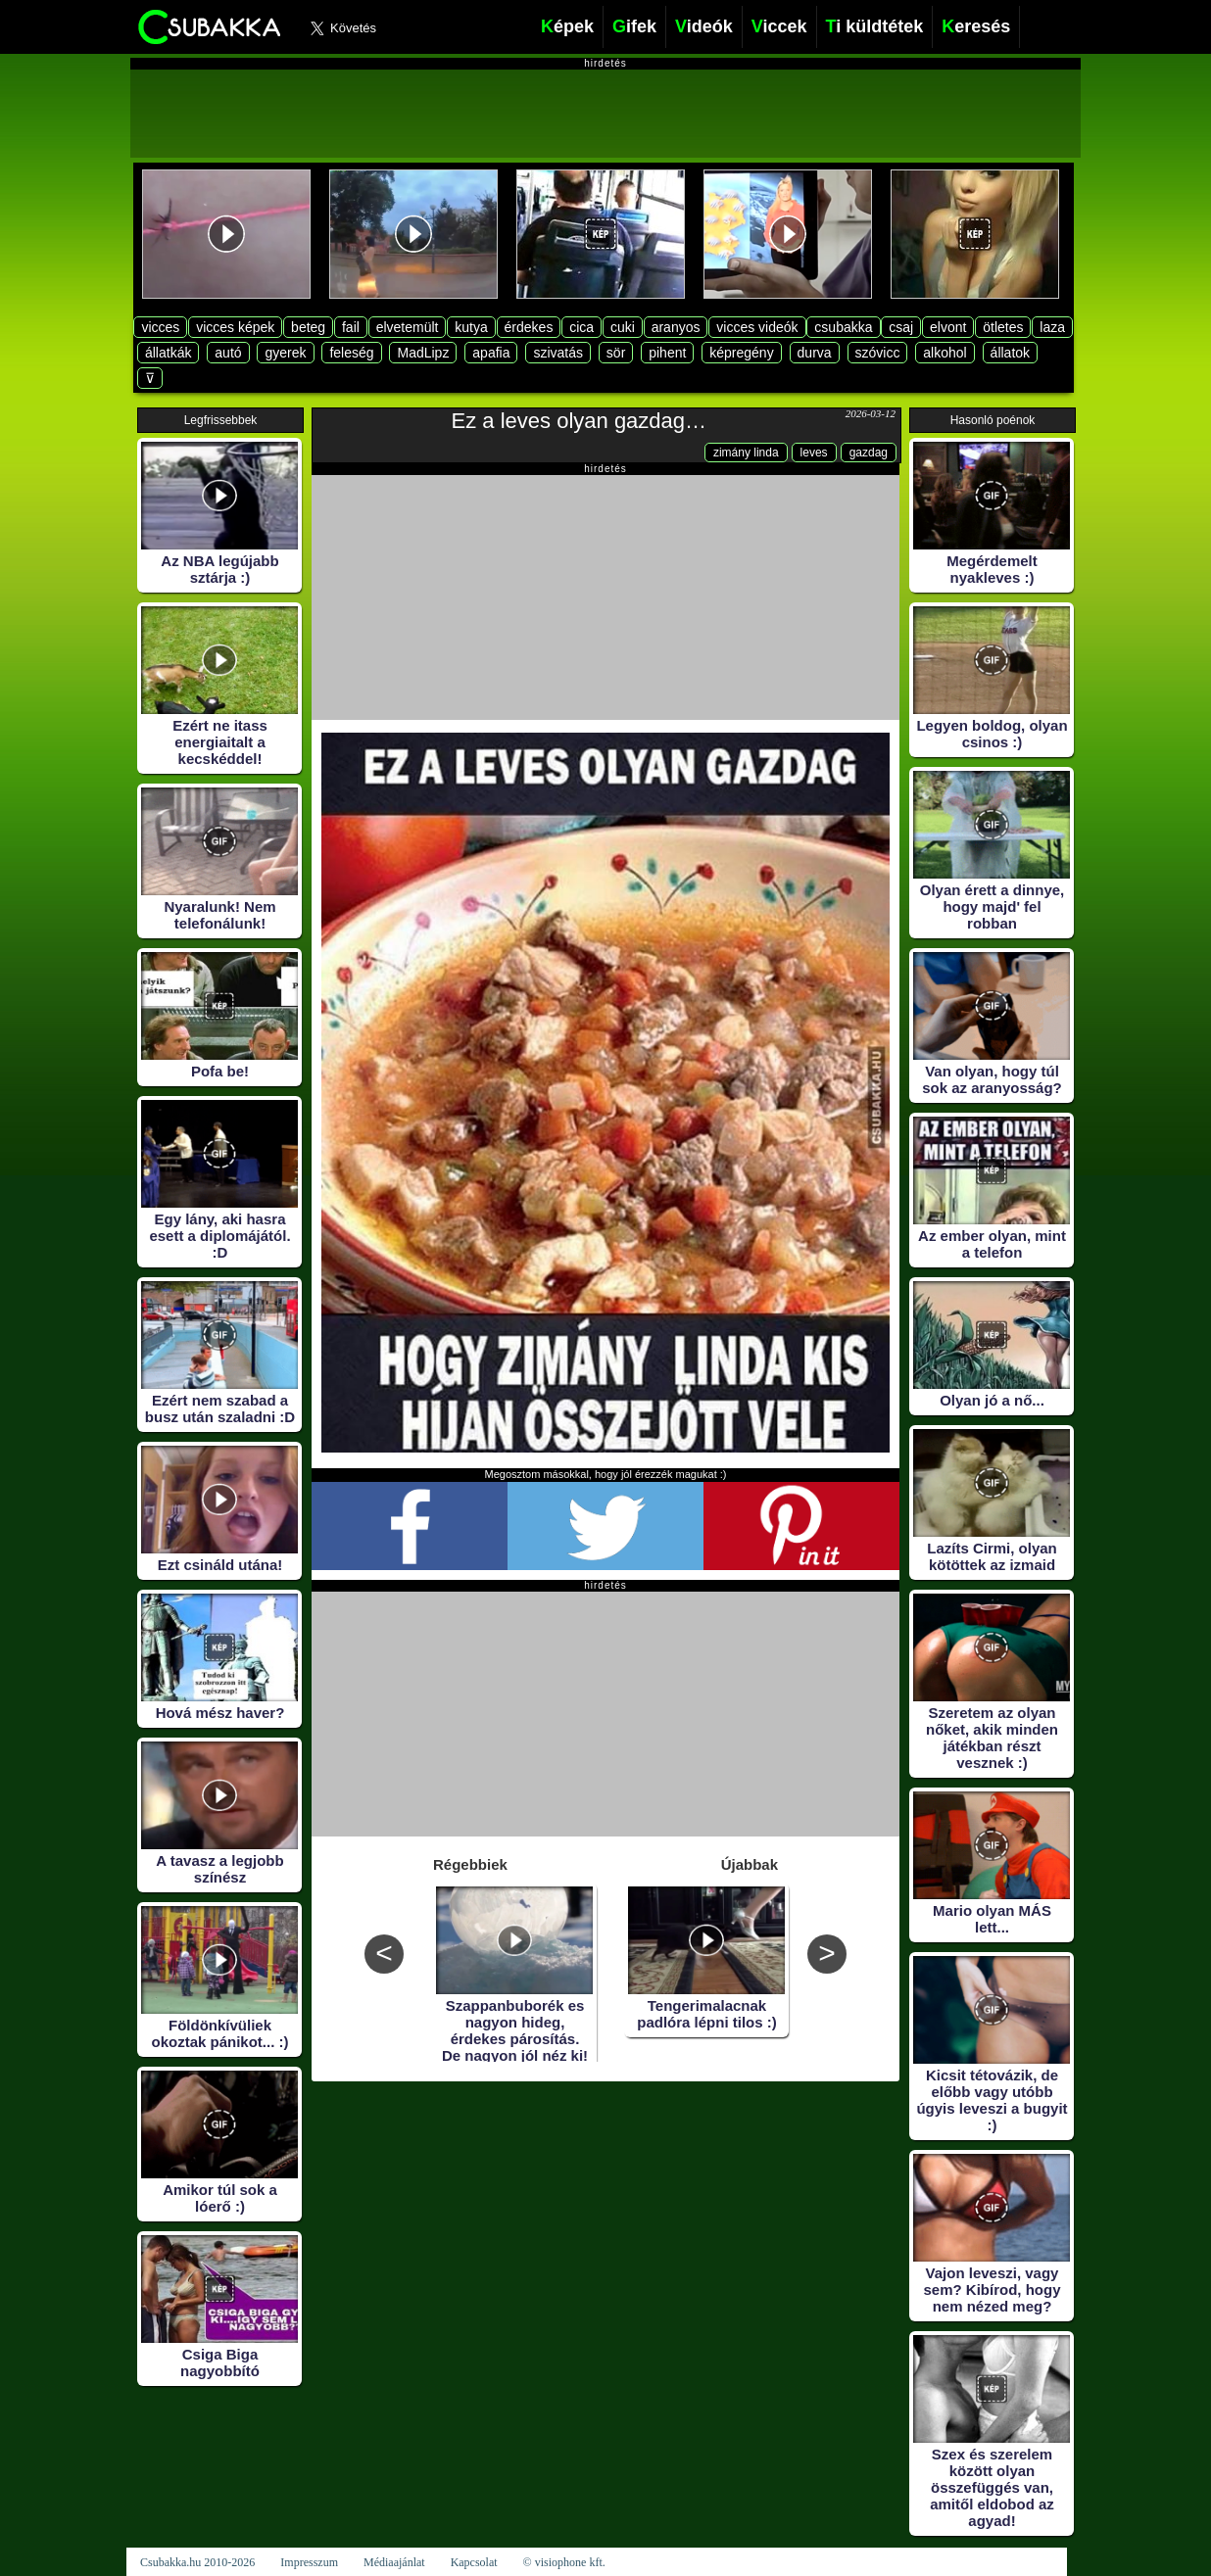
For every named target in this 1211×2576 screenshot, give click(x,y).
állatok (1010, 352)
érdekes (529, 327)
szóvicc (877, 352)
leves (814, 452)
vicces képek (235, 327)
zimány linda (746, 452)
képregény (741, 352)
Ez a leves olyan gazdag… (579, 420)
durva (815, 352)
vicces (160, 327)
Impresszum (309, 2562)
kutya (471, 327)
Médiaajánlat (394, 2562)
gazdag (868, 452)
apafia (490, 352)
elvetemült (407, 327)
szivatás (558, 352)
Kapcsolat (474, 2562)
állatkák (168, 352)
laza (1052, 327)
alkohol (944, 352)
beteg (308, 327)
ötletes (1003, 327)
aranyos (676, 327)
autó (228, 352)
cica (581, 327)
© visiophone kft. (564, 2562)
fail (351, 327)
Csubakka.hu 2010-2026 (197, 2562)
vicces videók (757, 327)
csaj (901, 327)
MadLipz (423, 352)
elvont (948, 327)
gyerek (285, 352)
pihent (667, 352)
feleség (351, 352)
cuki (622, 327)
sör (615, 352)
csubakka (843, 327)
